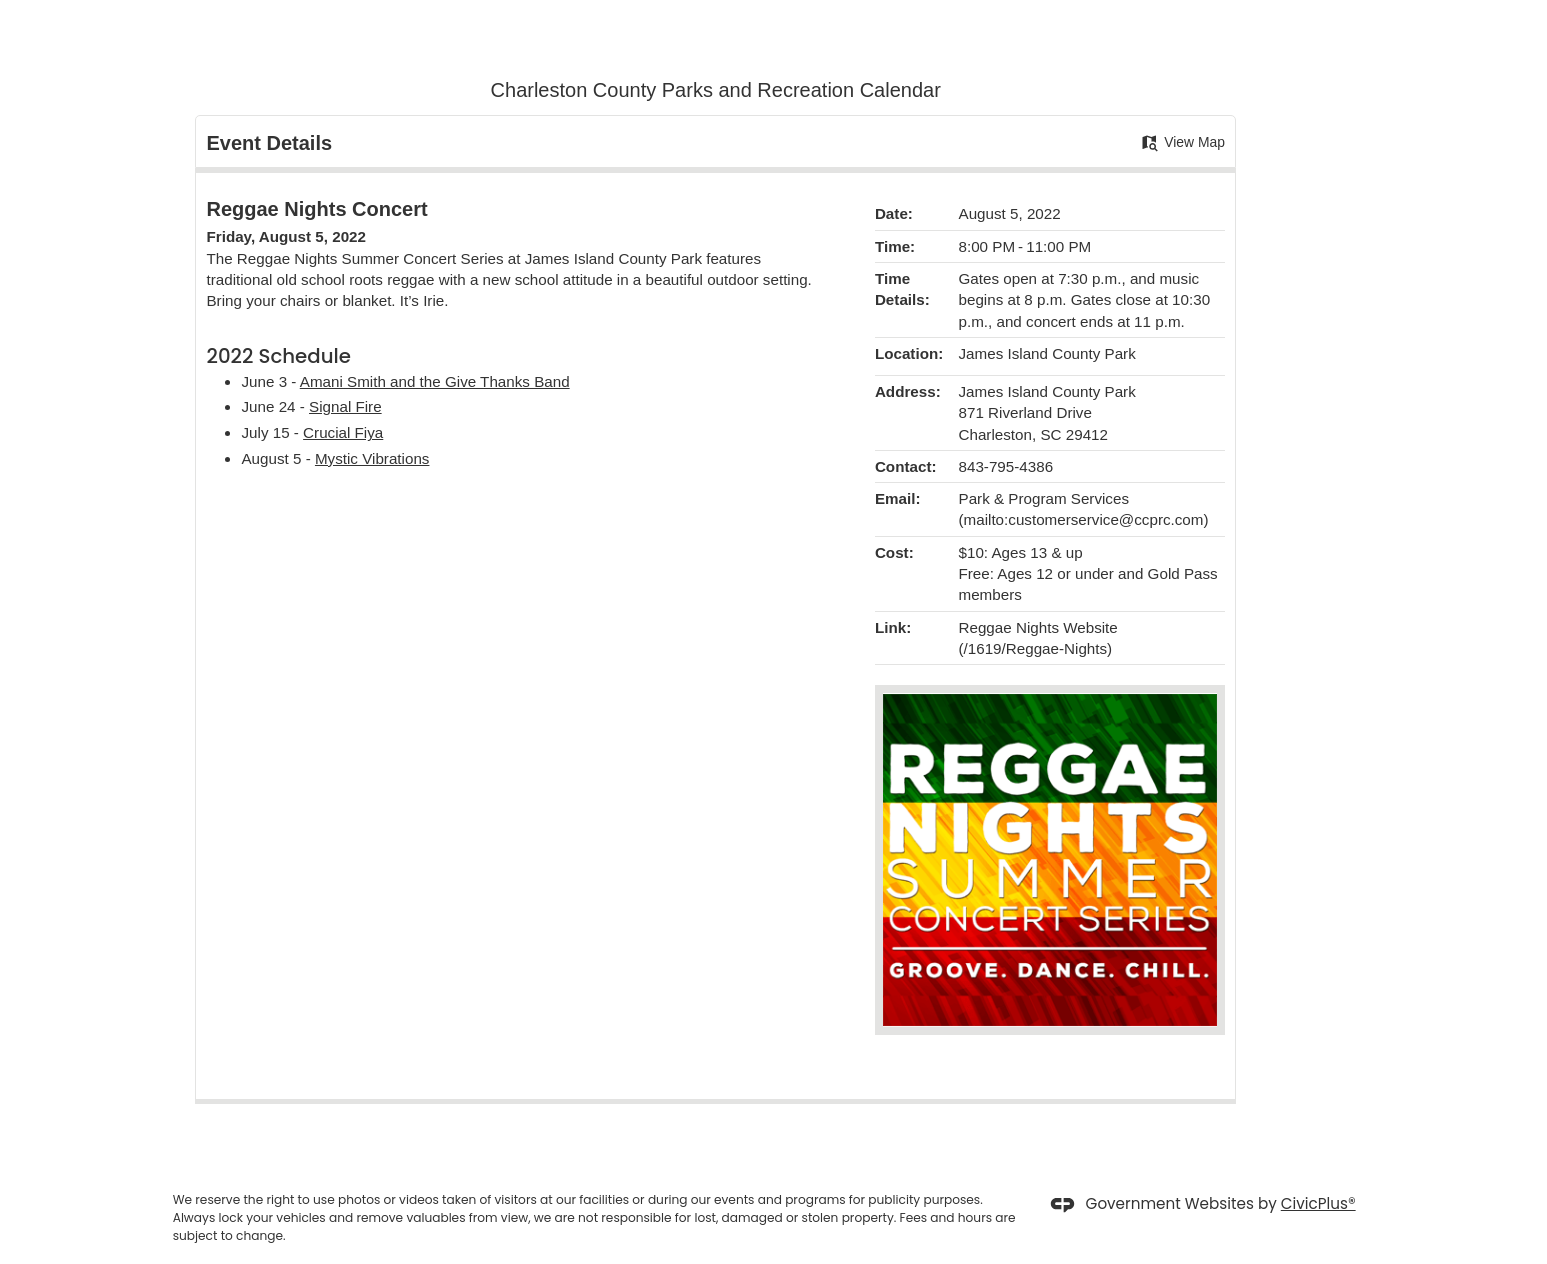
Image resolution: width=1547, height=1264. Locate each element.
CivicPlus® (1318, 1203)
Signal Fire (345, 406)
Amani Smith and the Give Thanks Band (435, 381)
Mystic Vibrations (372, 458)
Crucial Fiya (343, 432)
